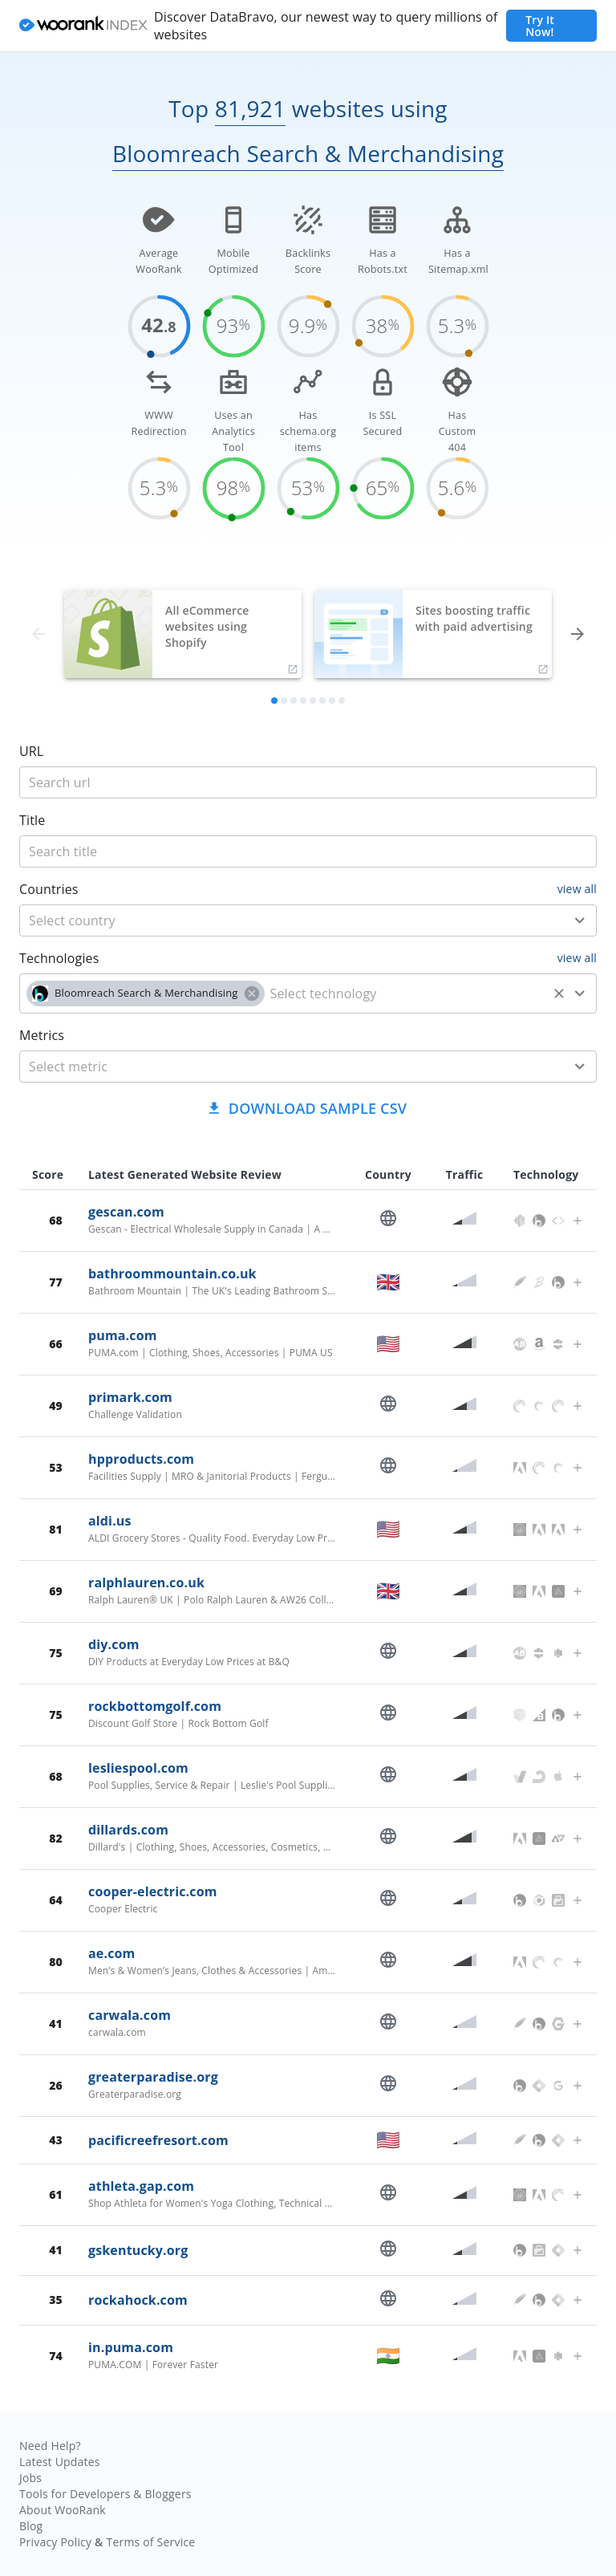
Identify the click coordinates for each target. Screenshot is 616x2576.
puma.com (122, 1335)
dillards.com (128, 1830)
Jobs (30, 2477)
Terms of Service (150, 2542)
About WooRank (62, 2509)
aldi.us (110, 1521)
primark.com (130, 1397)
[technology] (406, 993)
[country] (284, 920)
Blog (31, 2525)
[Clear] (559, 993)
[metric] (284, 1066)
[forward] (577, 634)
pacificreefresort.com (158, 2140)
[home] (83, 26)
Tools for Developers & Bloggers (105, 2493)
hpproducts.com (141, 1459)
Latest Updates (59, 2461)
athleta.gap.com (141, 2186)
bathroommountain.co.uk (172, 1273)
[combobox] (308, 920)
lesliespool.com (138, 1768)
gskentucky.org (138, 2250)
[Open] (580, 920)
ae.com (111, 1953)
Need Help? (50, 2445)
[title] (308, 782)
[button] (145, 993)
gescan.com (126, 1212)
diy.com (114, 1644)
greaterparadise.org (153, 2077)
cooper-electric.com (152, 1891)
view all (577, 888)
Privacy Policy (55, 2542)
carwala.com (129, 2015)
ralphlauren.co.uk (146, 1582)
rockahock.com (138, 2300)
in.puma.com (130, 2347)
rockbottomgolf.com (154, 1706)
